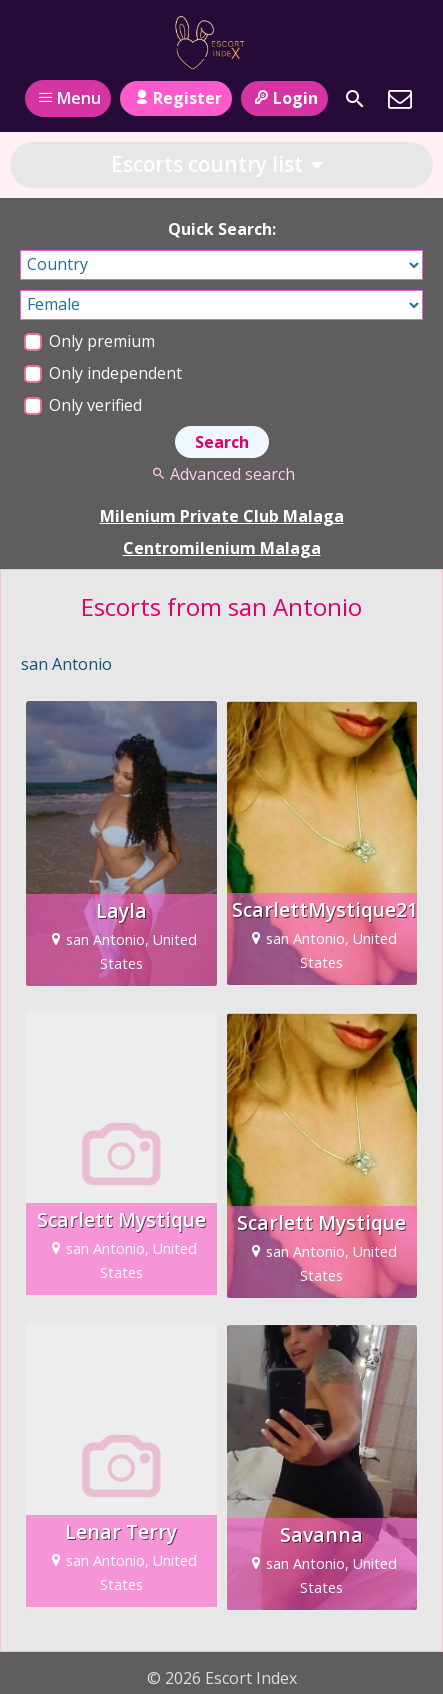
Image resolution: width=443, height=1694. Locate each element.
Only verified (83, 405)
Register (175, 98)
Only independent (103, 373)
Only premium (89, 341)
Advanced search (221, 474)
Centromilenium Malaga (222, 548)
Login (284, 98)
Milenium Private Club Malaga (222, 516)
